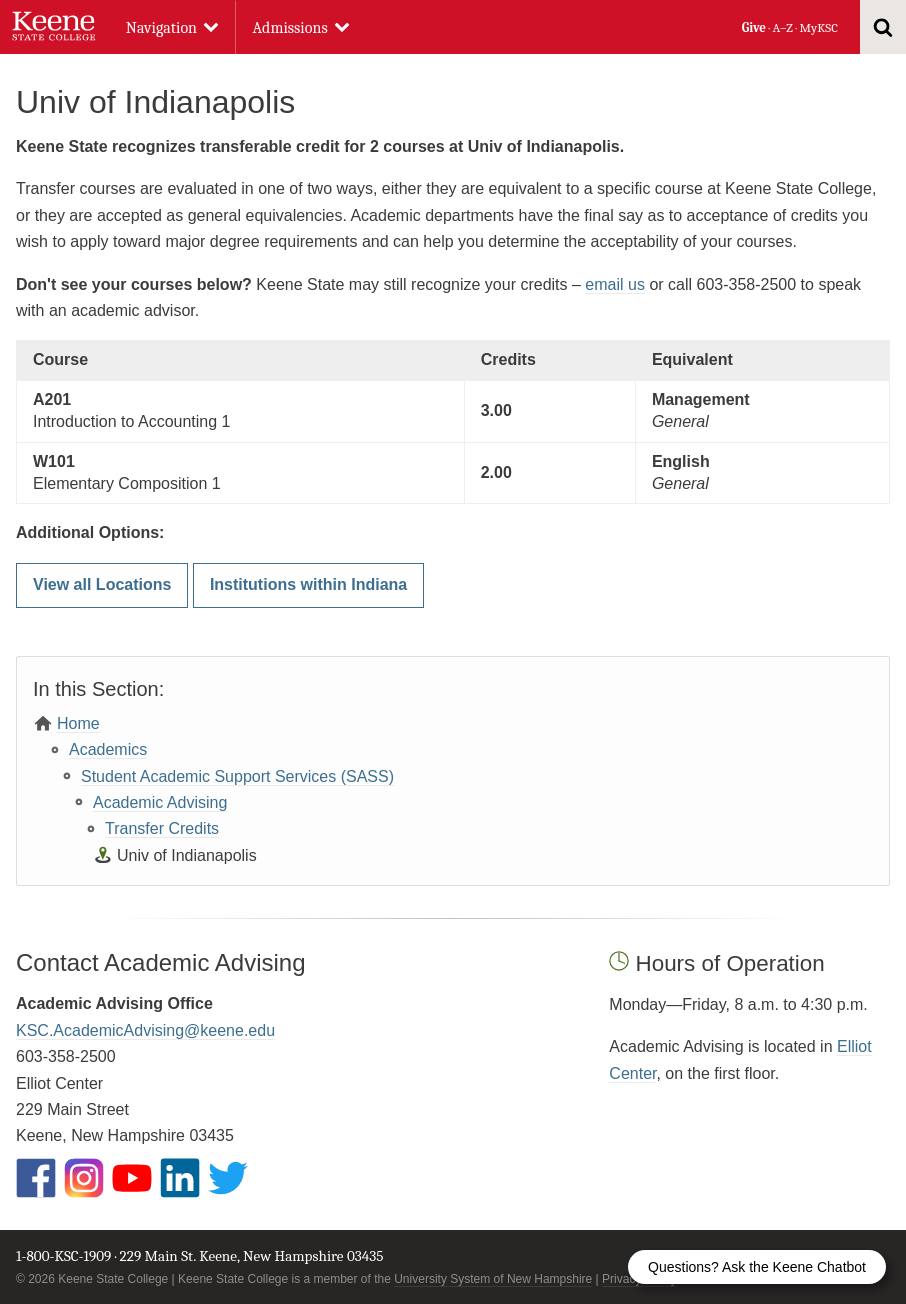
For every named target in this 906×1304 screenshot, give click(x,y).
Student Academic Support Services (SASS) (237, 776)
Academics (108, 749)
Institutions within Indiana (308, 584)
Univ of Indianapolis (187, 855)
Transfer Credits (162, 828)
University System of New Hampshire (493, 1279)
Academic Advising (160, 802)
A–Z (783, 27)
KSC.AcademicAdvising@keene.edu (145, 1030)
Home (78, 723)
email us (615, 284)
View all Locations (102, 584)
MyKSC (818, 27)
